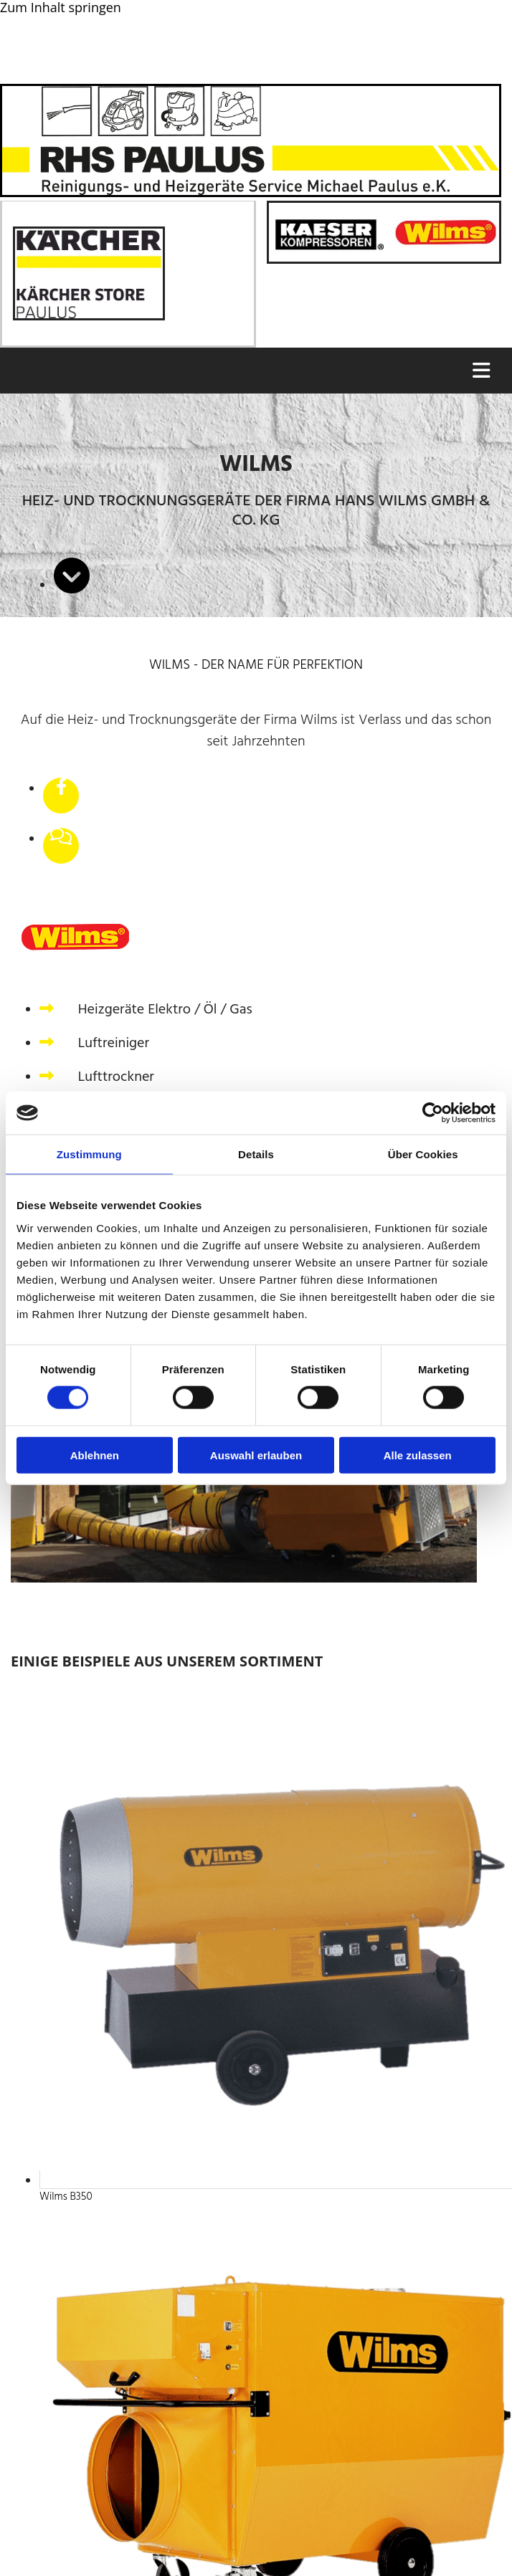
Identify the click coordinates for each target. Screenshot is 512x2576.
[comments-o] (61, 837)
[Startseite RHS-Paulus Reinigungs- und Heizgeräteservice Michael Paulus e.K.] (250, 192)
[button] (254, 371)
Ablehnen (94, 1455)
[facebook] (61, 787)
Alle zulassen (418, 1455)
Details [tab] (256, 1154)
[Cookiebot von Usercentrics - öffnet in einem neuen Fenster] (433, 1113)
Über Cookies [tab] (423, 1154)
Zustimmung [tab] (89, 1154)
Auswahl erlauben (256, 1455)
